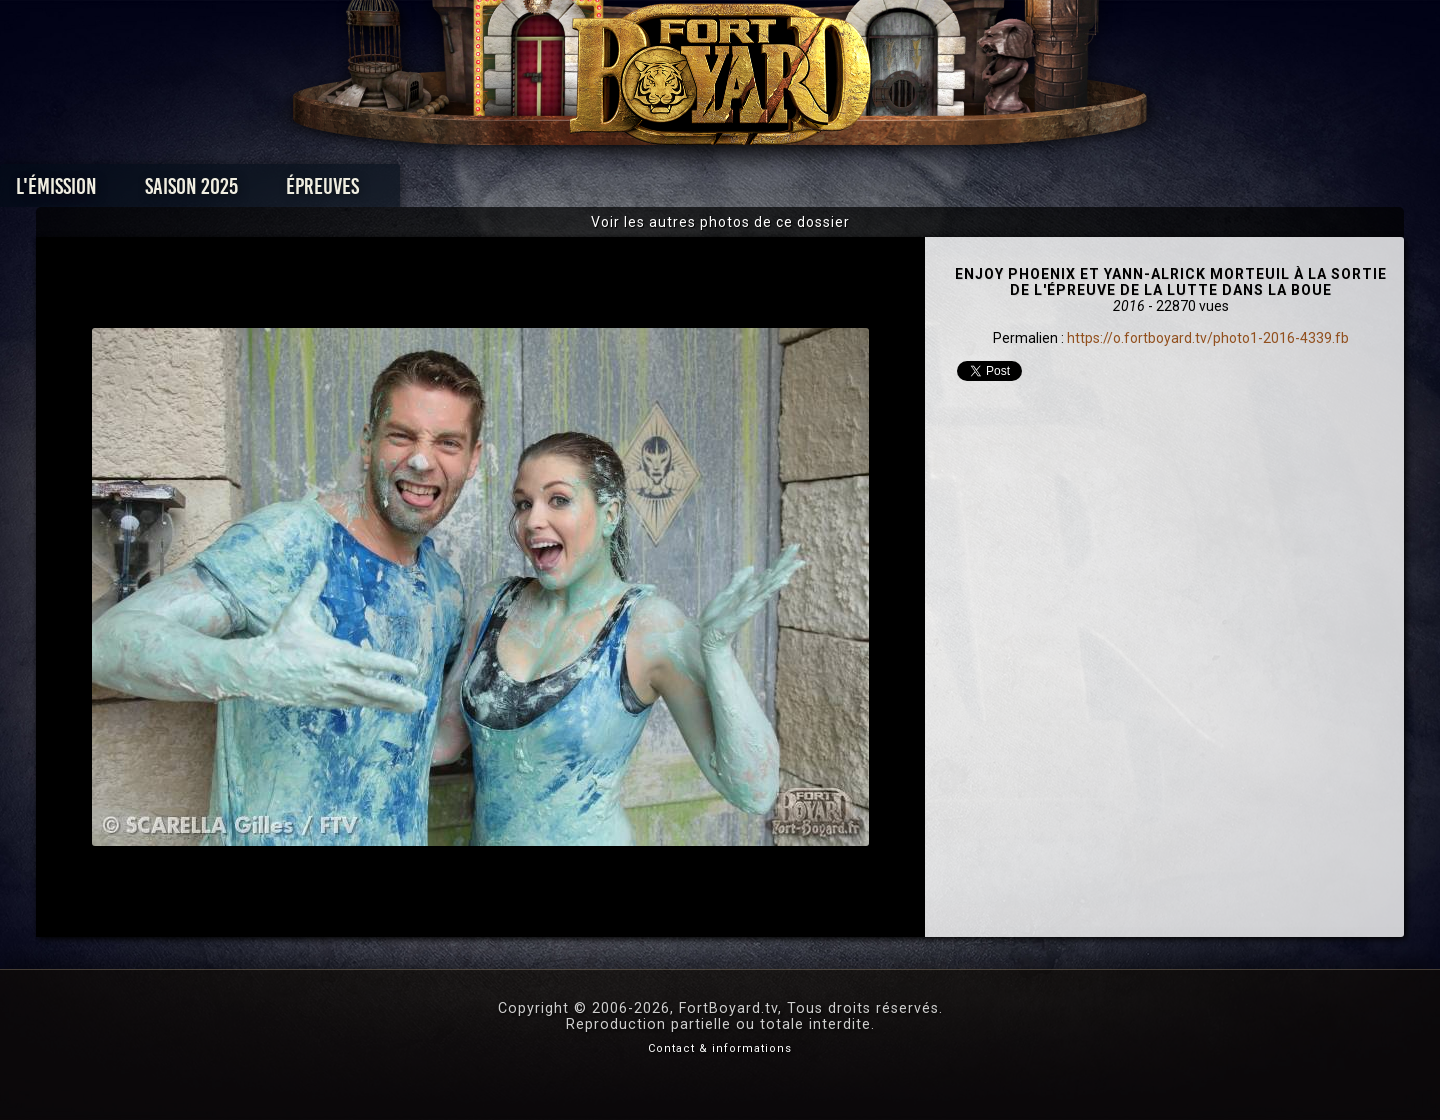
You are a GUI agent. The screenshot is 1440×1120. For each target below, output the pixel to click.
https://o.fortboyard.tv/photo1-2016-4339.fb (1208, 338)
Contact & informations (720, 1048)
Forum (966, 191)
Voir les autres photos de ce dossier (720, 222)
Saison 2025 (407, 191)
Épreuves (538, 191)
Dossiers (859, 191)
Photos (650, 191)
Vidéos (751, 191)
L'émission (272, 191)
